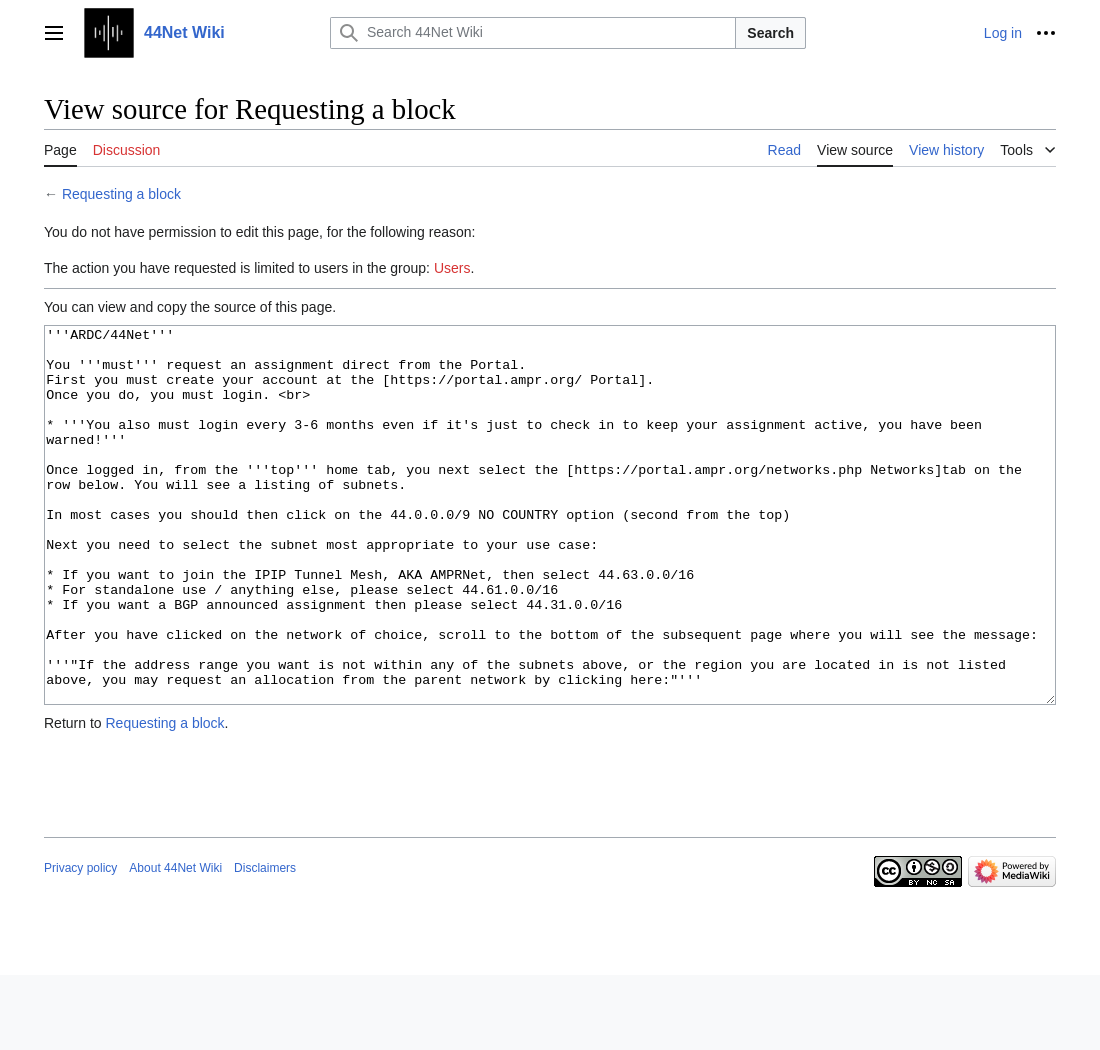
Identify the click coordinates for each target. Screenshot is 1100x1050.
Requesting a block (121, 194)
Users (452, 268)
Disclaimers (265, 943)
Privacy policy (80, 943)
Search (770, 33)
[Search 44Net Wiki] (533, 33)
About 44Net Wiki (175, 943)
